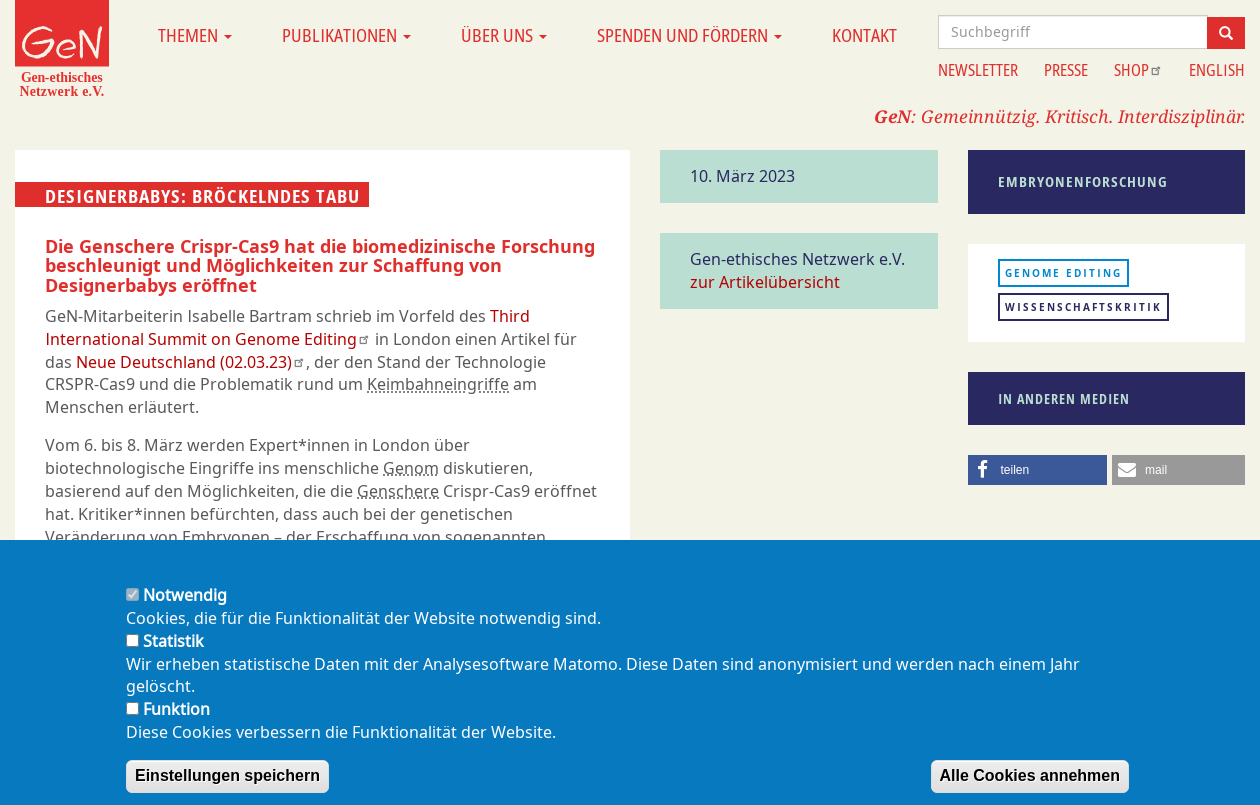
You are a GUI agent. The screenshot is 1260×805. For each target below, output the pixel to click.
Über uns (504, 35)
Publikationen (346, 35)
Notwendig (185, 611)
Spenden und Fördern (689, 35)
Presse (1066, 70)
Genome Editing (1063, 273)
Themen (195, 35)
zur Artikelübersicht (765, 282)
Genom (411, 468)
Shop (1138, 70)
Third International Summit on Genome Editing (287, 327)
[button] (1038, 470)
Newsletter (978, 70)
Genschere (398, 491)
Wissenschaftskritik (1083, 307)
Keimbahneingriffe (438, 384)
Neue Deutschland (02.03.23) (191, 362)
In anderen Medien (1064, 399)
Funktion (176, 725)
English (1217, 70)
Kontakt (864, 35)
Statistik (173, 657)
